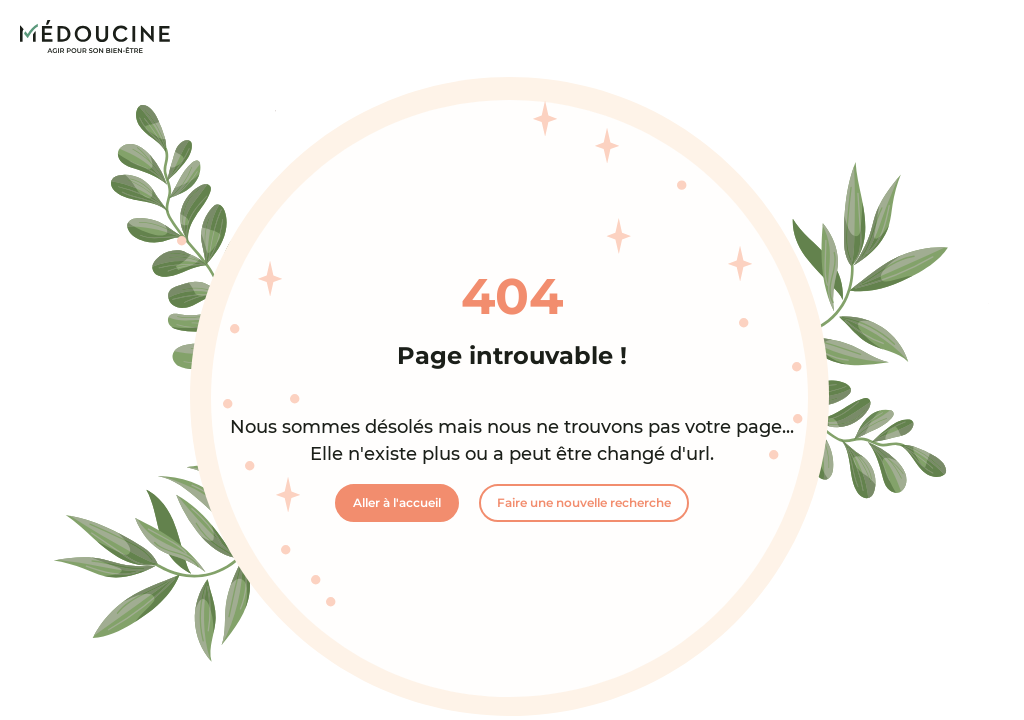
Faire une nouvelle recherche (584, 502)
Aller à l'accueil (397, 502)
